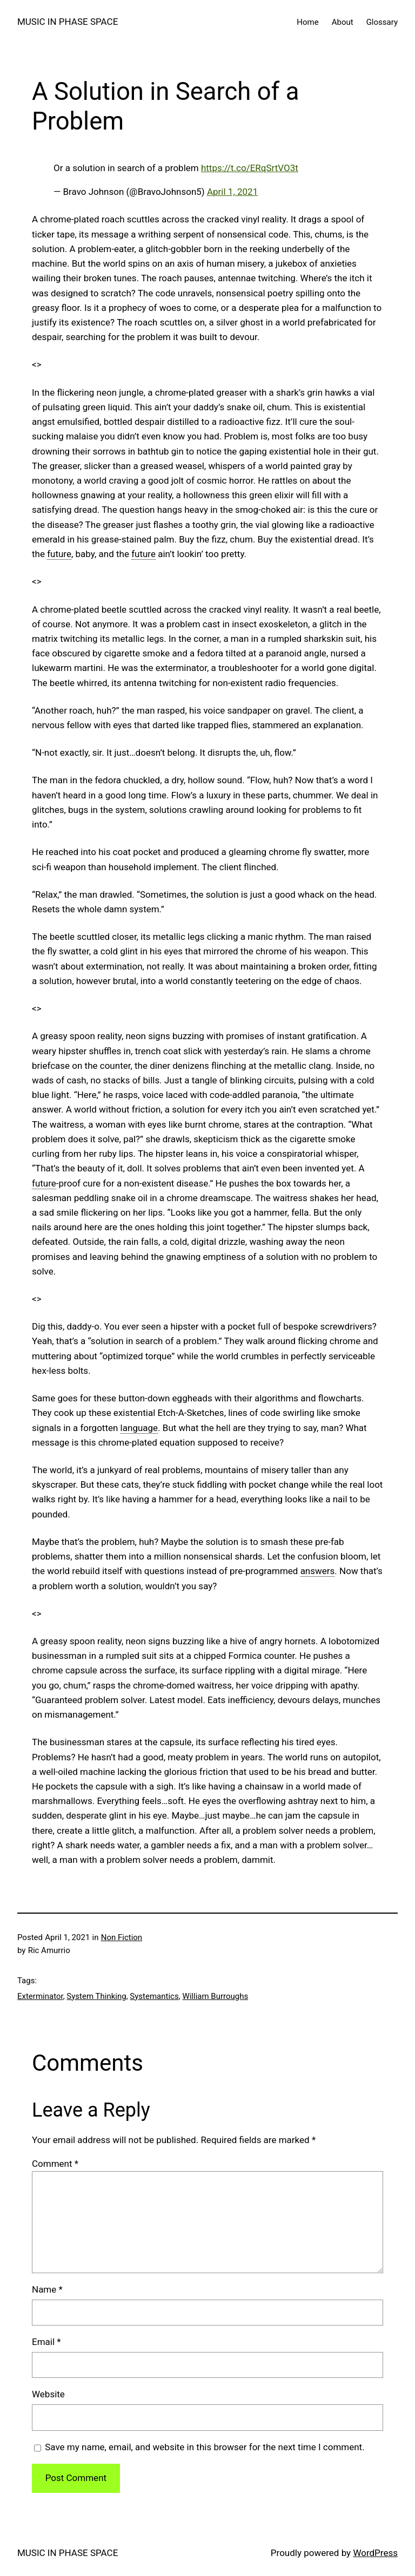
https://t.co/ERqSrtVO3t (249, 167)
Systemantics (154, 1996)
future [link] (59, 553)
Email (46, 2341)
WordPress (375, 2552)
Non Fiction (121, 1937)
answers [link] (317, 1570)
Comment (55, 2163)
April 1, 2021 (232, 191)
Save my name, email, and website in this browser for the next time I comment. (204, 2447)
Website (48, 2394)
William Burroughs (215, 1996)
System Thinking (96, 1996)
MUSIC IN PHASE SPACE (67, 21)
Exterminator (40, 1996)
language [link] (139, 1427)
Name (47, 2289)
